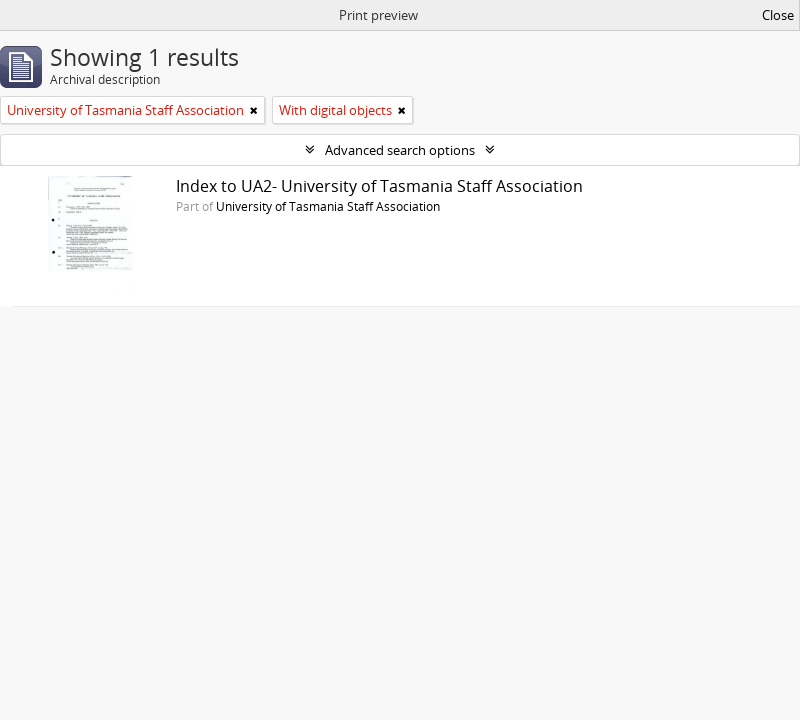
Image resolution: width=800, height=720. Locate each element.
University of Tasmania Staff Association (328, 206)
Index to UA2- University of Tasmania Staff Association (379, 186)
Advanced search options (400, 150)
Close (778, 15)
